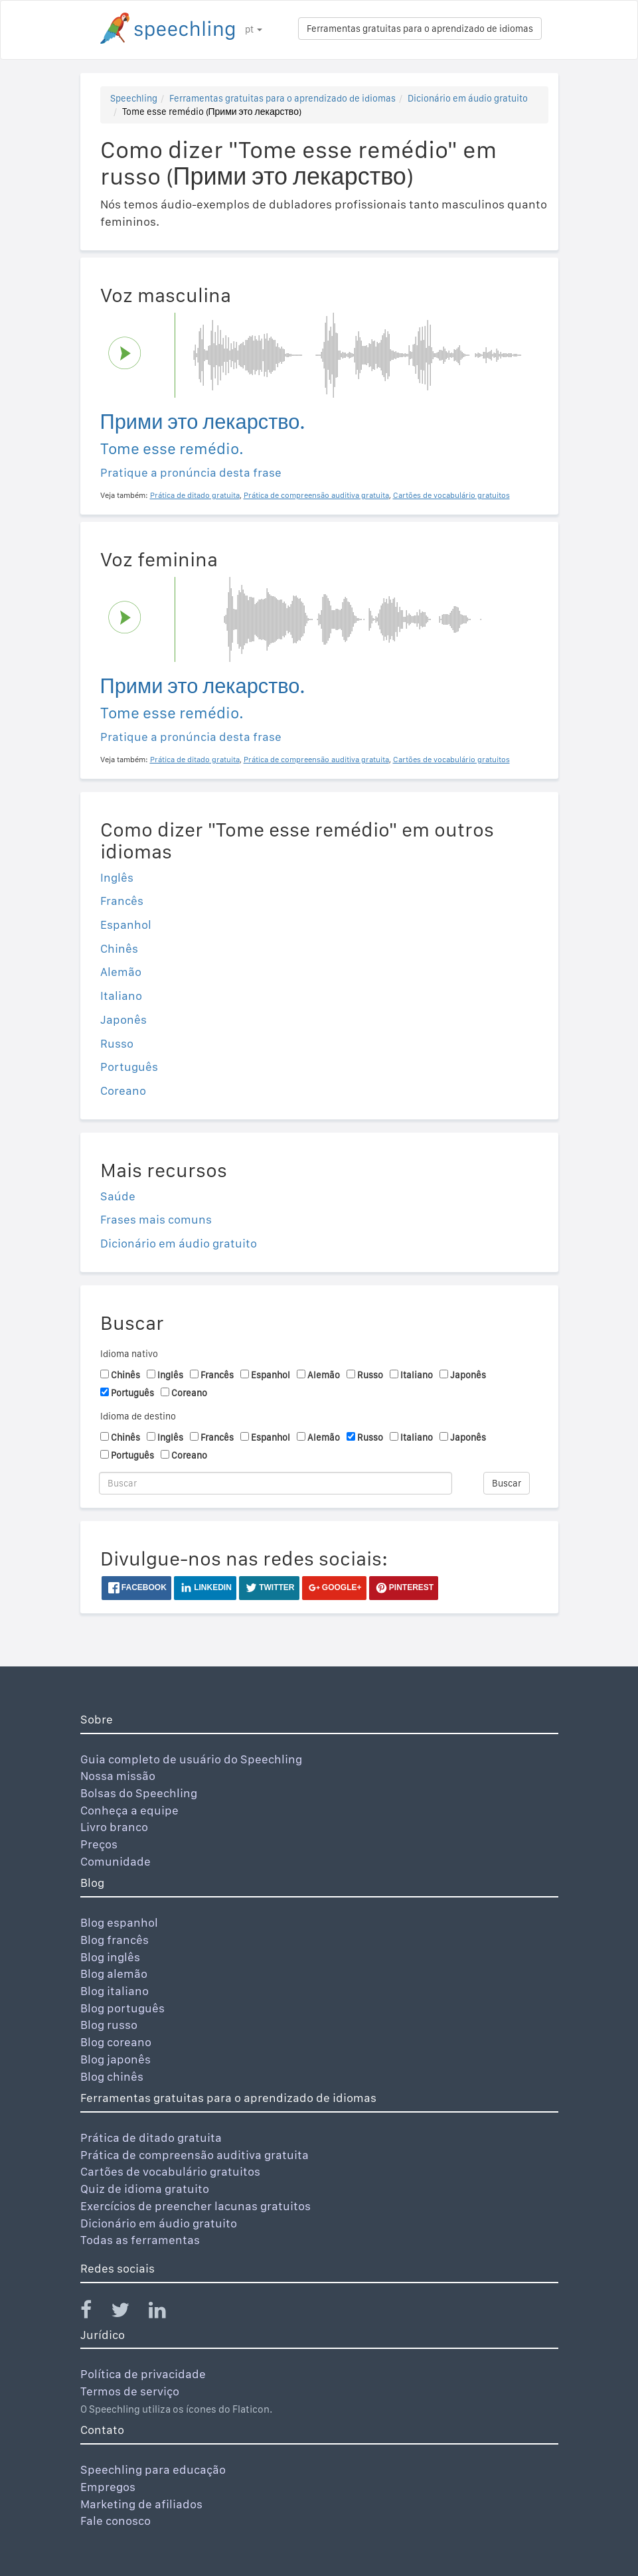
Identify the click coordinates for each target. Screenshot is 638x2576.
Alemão (120, 972)
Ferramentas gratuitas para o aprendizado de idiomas (420, 28)
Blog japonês (115, 2059)
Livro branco (114, 1827)
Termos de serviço (129, 2391)
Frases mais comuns (156, 1219)
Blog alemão (113, 1973)
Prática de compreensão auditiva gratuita (194, 2155)
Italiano (121, 996)
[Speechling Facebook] (94, 2313)
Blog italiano (114, 1991)
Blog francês (114, 1940)
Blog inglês (110, 1957)
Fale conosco (115, 2521)
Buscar (506, 1483)
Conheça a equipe (129, 1810)
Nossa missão (117, 1776)
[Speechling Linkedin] (166, 2313)
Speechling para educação (153, 2469)
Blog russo (108, 2025)
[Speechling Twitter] (128, 2313)
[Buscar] (276, 1483)
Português (129, 1067)
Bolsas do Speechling (138, 1793)
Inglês (116, 877)
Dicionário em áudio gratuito (468, 98)
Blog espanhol (119, 1922)
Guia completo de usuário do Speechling (191, 1759)
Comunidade (115, 1861)
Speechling (133, 98)
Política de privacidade (143, 2374)
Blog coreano (115, 2042)
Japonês (123, 1019)
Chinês (119, 948)
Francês (121, 901)
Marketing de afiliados (141, 2504)
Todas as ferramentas (140, 2240)
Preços (99, 1844)
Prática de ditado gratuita (151, 2137)
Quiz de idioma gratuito (144, 2189)
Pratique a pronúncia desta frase (190, 472)
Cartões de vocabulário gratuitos (170, 2171)
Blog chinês (111, 2076)
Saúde (117, 1196)
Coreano (123, 1090)
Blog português (122, 2008)
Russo (116, 1043)
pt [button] (253, 29)
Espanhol (125, 924)
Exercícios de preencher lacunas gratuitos (195, 2206)
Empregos (107, 2487)
